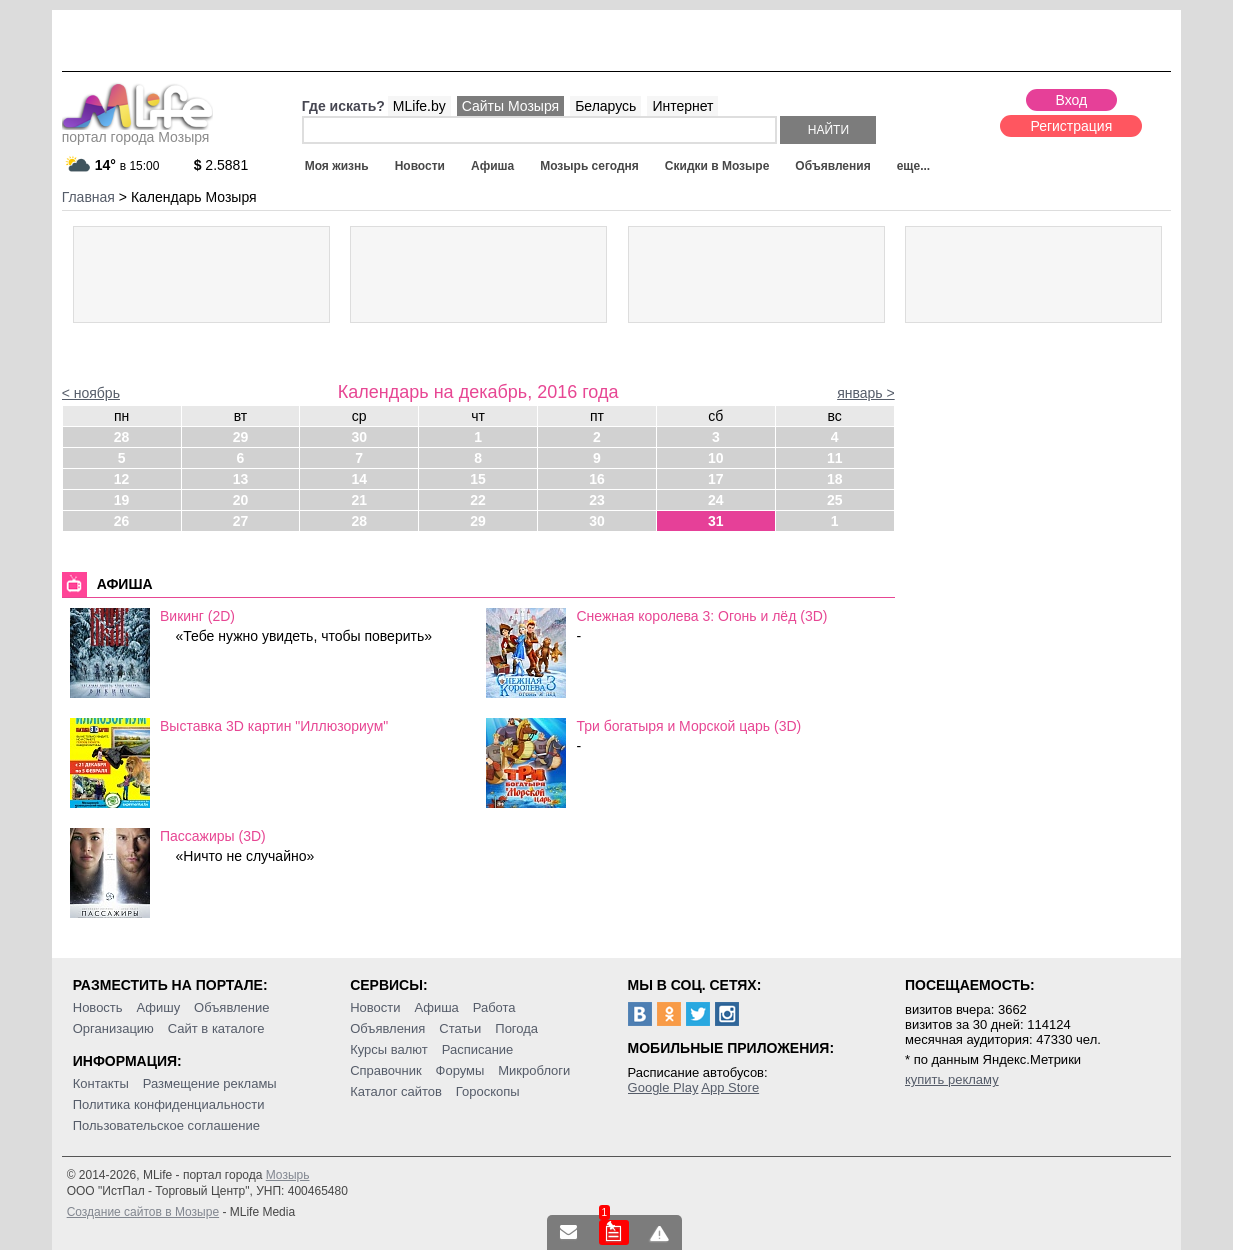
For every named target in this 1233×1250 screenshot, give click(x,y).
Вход (1072, 100)
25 (835, 500)
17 (716, 479)
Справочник (386, 1070)
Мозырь (288, 1175)
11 (835, 458)
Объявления (832, 166)
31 (716, 521)
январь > (866, 393)
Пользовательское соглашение (166, 1125)
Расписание (478, 1049)
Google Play (663, 1087)
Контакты (101, 1083)
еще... (913, 166)
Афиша (492, 166)
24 (716, 500)
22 (478, 500)
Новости (420, 166)
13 (241, 479)
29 (241, 437)
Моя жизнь (337, 166)
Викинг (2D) (197, 616)
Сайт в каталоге (216, 1028)
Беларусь (605, 106)
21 (359, 500)
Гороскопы (488, 1091)
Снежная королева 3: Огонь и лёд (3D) (701, 616)
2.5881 (221, 165)
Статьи (460, 1028)
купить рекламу (952, 1079)
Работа (494, 1007)
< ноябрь (91, 393)
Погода (516, 1028)
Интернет (682, 106)
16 (597, 479)
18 (835, 479)
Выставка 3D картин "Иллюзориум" (274, 726)
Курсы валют (389, 1049)
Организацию (113, 1028)
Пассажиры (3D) (213, 836)
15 (478, 479)
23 (597, 500)
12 (122, 479)
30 (359, 437)
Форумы (460, 1070)
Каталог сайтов (396, 1091)
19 (122, 500)
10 (716, 458)
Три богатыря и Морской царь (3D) (688, 726)
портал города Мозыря (137, 131)
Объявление (231, 1007)
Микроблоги (534, 1070)
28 (122, 437)
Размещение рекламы (210, 1083)
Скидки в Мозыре (717, 166)
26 (122, 521)
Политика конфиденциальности (169, 1104)
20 (241, 500)
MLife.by (419, 106)
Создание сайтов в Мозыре (143, 1212)
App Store (730, 1087)
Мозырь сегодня (589, 166)
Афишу (158, 1007)
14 (359, 479)
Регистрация (1071, 126)
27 (241, 521)
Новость (98, 1007)
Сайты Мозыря (510, 106)
